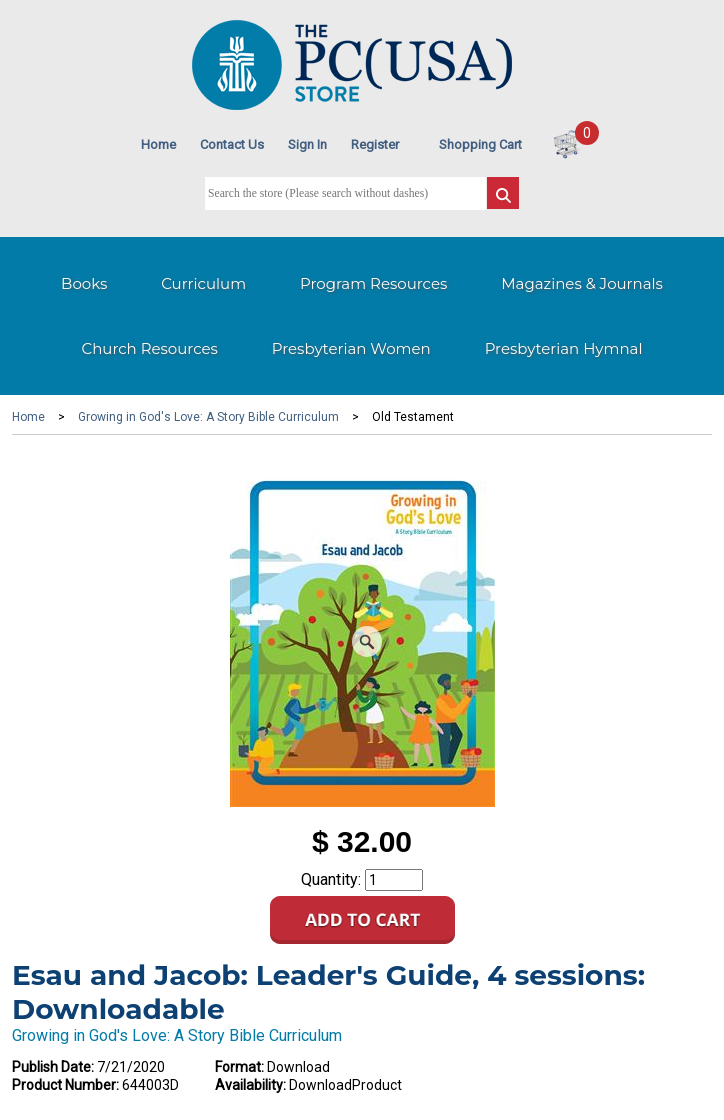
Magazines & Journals (582, 283)
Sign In (307, 144)
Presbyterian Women (351, 348)
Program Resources (373, 283)
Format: (239, 1067)
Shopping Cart (480, 144)
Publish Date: (53, 1067)
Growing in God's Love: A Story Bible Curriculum (208, 417)
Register (375, 144)
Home (158, 144)
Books (84, 283)
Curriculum (203, 283)
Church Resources (150, 348)
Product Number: (65, 1085)
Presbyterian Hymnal (564, 348)
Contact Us (232, 144)
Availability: (250, 1085)
